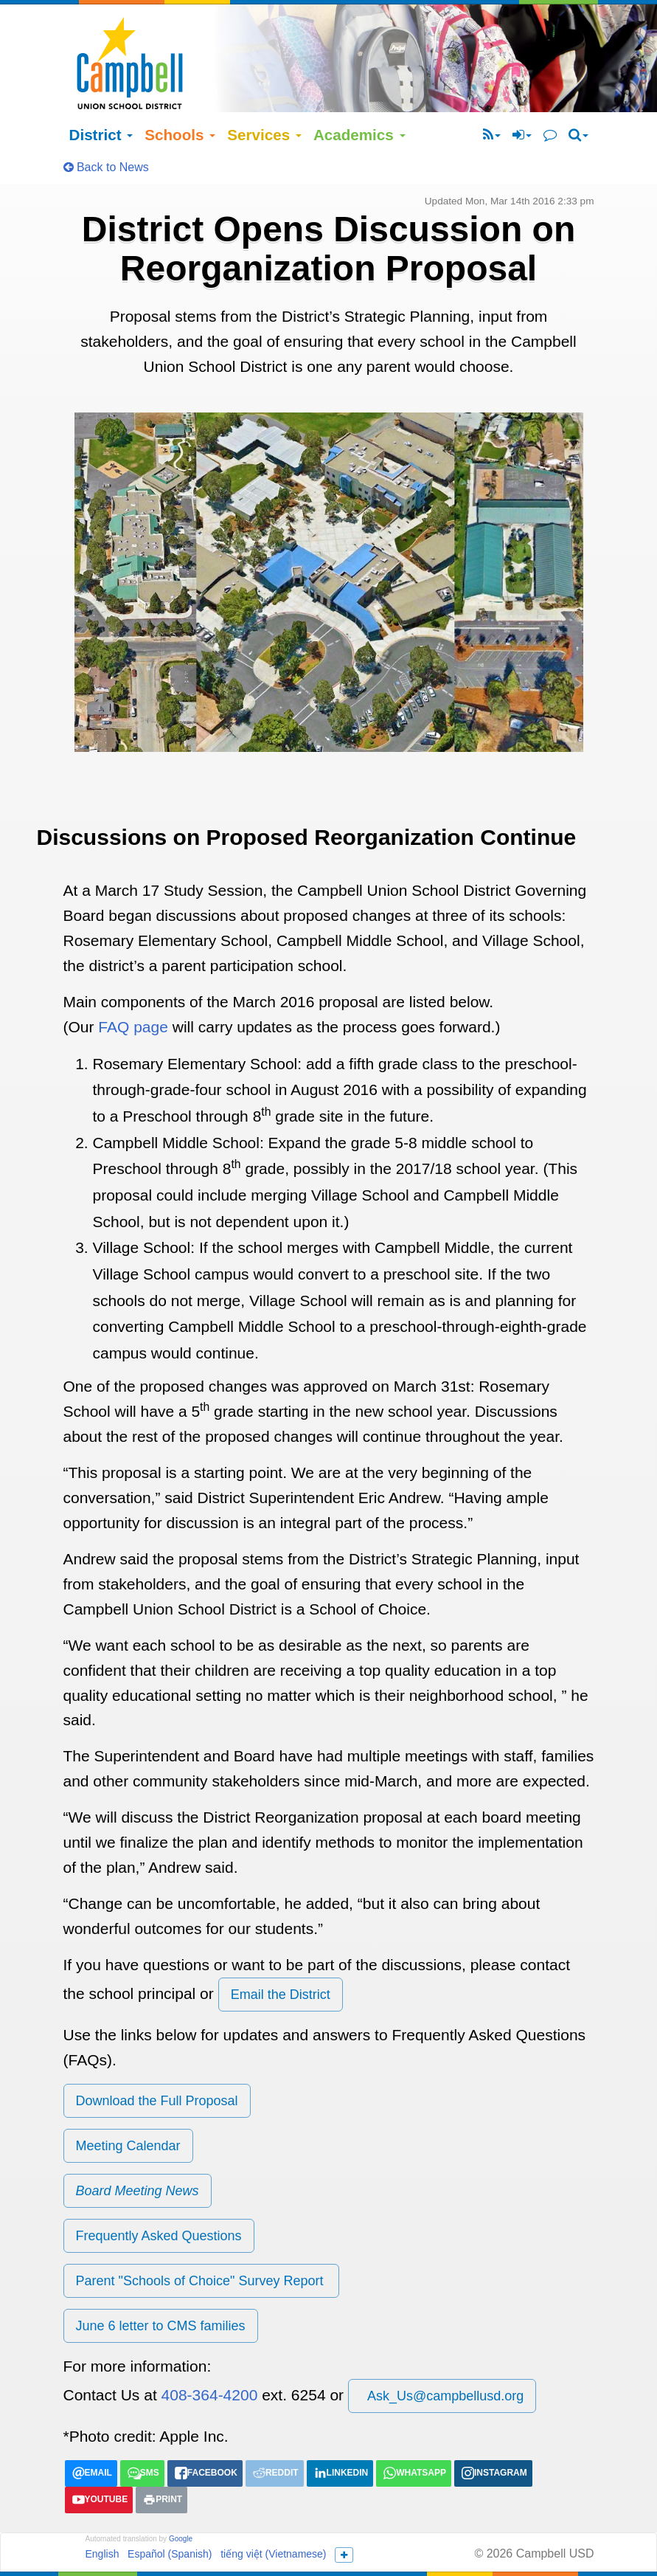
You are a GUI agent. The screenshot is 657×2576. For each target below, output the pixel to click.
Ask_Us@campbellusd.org (442, 2354)
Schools (180, 92)
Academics (359, 92)
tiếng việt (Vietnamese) (273, 2512)
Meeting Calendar (128, 2103)
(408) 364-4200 (392, 2556)
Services (264, 92)
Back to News (106, 125)
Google (180, 2497)
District (101, 92)
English (102, 2512)
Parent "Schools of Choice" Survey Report (201, 2238)
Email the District (280, 1952)
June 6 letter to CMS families (161, 2283)
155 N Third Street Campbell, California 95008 (422, 2540)
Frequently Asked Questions (159, 2193)
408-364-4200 (209, 2352)
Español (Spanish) (170, 2512)
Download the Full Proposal (157, 2058)
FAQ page (133, 984)
